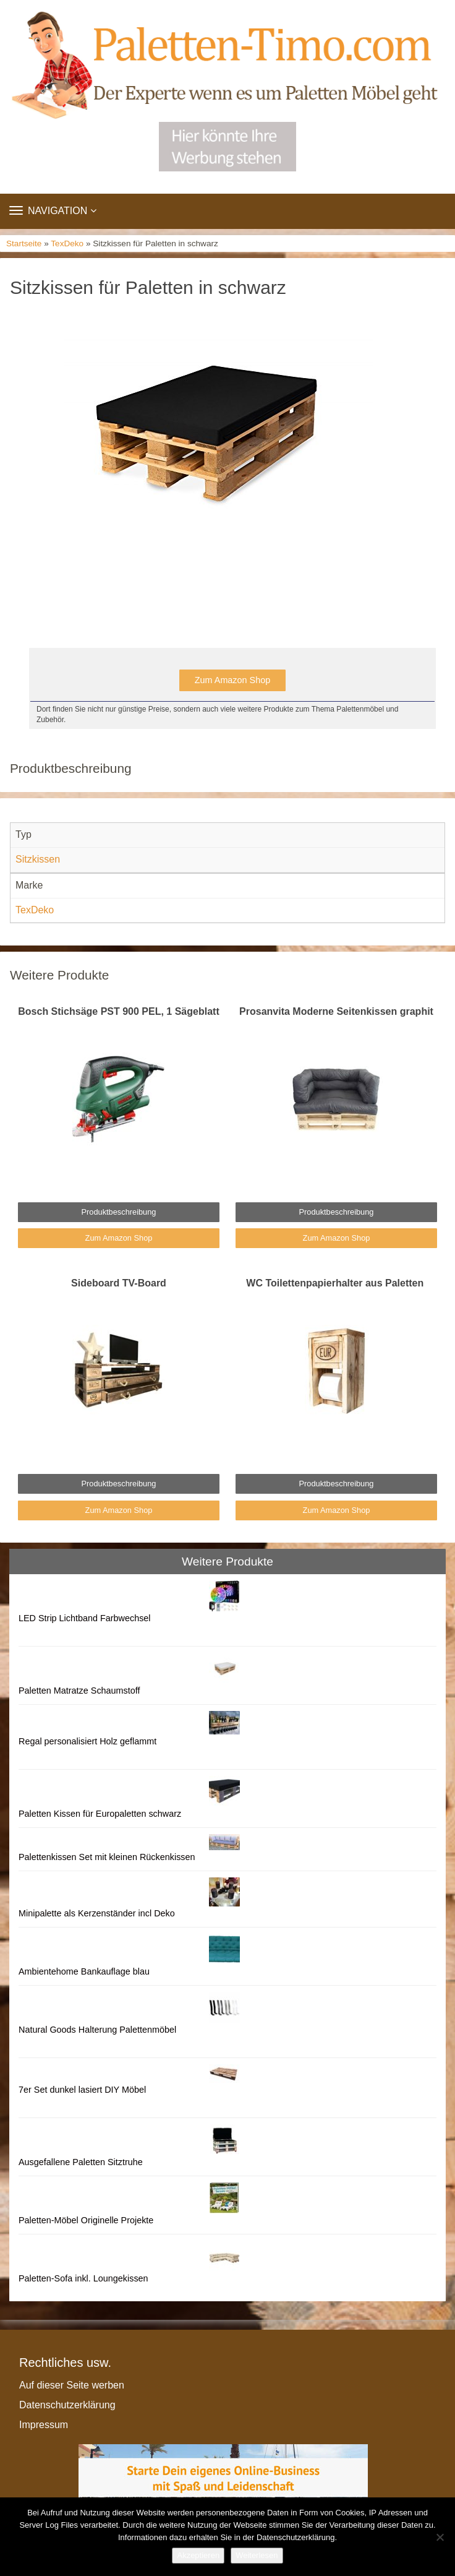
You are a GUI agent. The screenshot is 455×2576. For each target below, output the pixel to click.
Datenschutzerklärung (67, 2405)
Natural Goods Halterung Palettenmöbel (97, 2030)
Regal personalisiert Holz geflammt (87, 1741)
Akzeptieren (198, 2555)
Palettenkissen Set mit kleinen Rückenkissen (107, 1857)
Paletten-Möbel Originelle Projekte (86, 2220)
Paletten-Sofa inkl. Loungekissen (83, 2278)
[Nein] (439, 2537)
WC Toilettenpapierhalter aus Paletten (336, 1283)
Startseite (23, 243)
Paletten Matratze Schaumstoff (79, 1690)
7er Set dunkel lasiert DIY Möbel (82, 2090)
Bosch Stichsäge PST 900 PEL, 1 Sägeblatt (118, 1011)
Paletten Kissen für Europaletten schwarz (100, 1814)
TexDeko (67, 243)
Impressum (43, 2424)
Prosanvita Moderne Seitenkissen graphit (336, 1011)
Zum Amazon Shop (232, 680)
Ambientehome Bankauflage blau (84, 1971)
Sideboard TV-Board (118, 1283)
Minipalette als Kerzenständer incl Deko (97, 1913)
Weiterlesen (257, 2555)
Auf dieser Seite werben (71, 2385)
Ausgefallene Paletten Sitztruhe (81, 2162)
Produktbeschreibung (119, 1212)
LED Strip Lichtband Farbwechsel (85, 1618)
